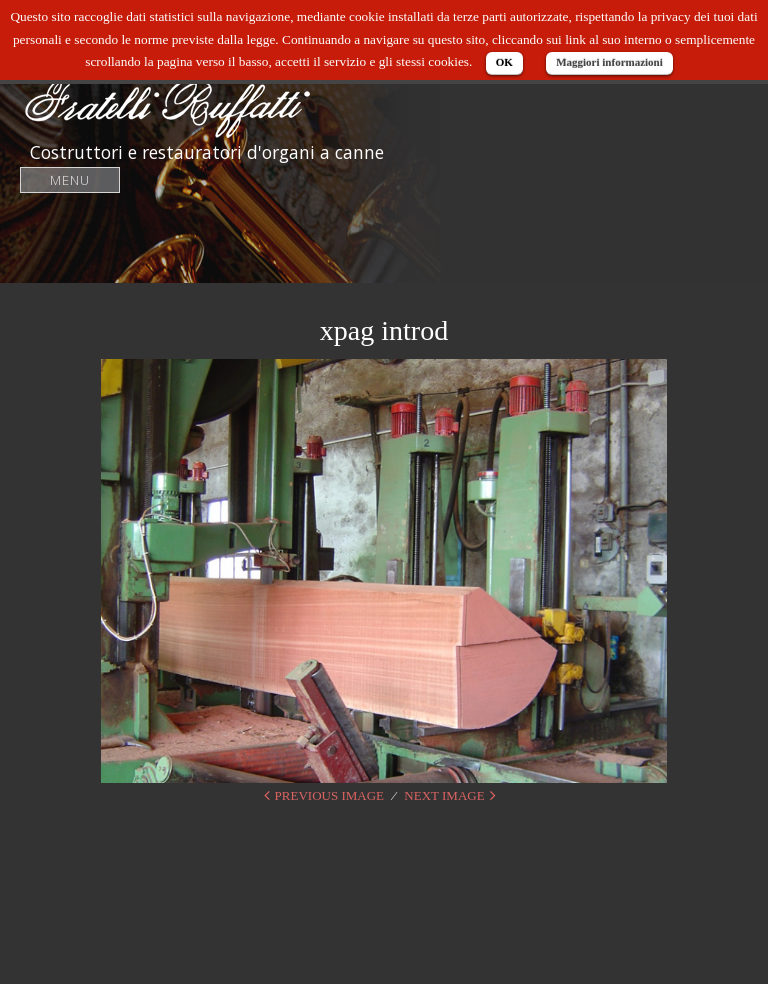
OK (504, 62)
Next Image (444, 795)
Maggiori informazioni (609, 62)
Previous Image (329, 795)
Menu (70, 179)
